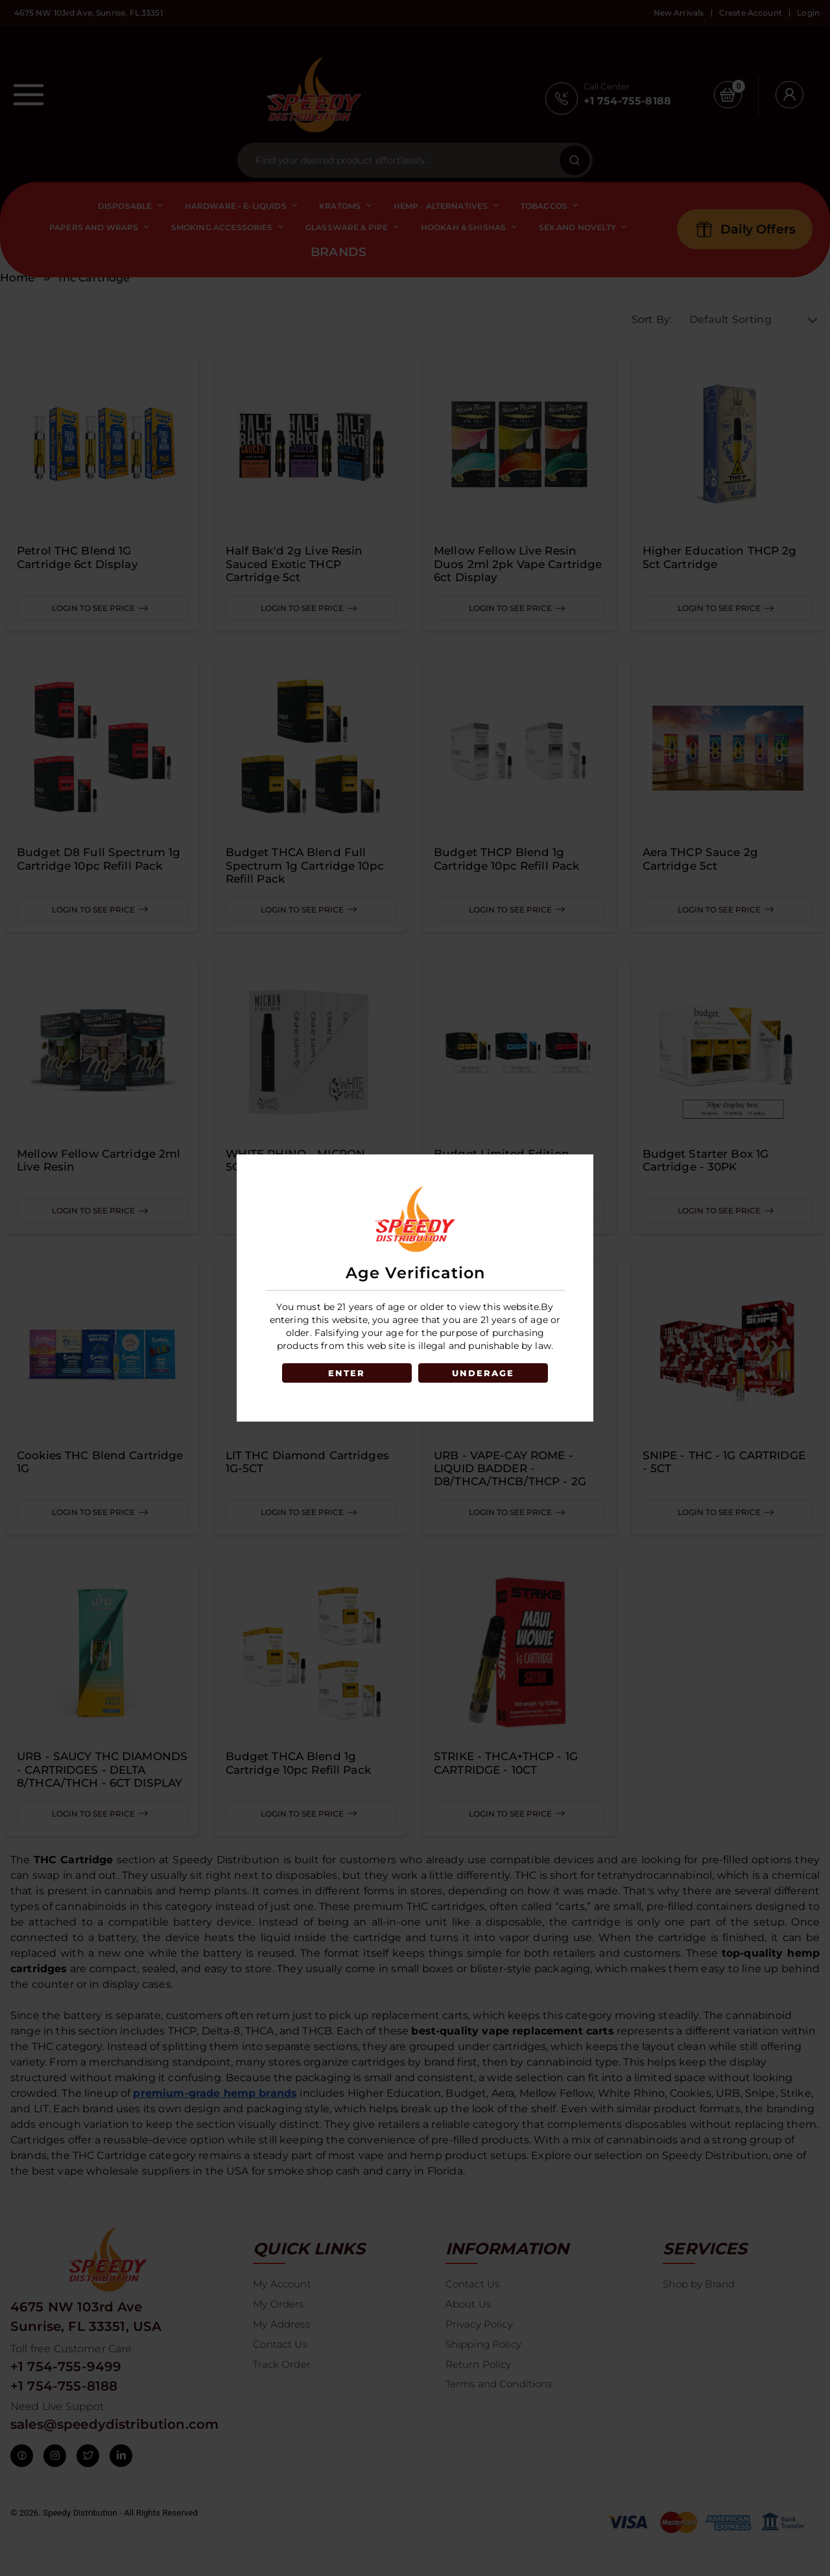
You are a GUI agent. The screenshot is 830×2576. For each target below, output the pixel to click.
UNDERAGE (485, 1373)
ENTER (345, 1373)
